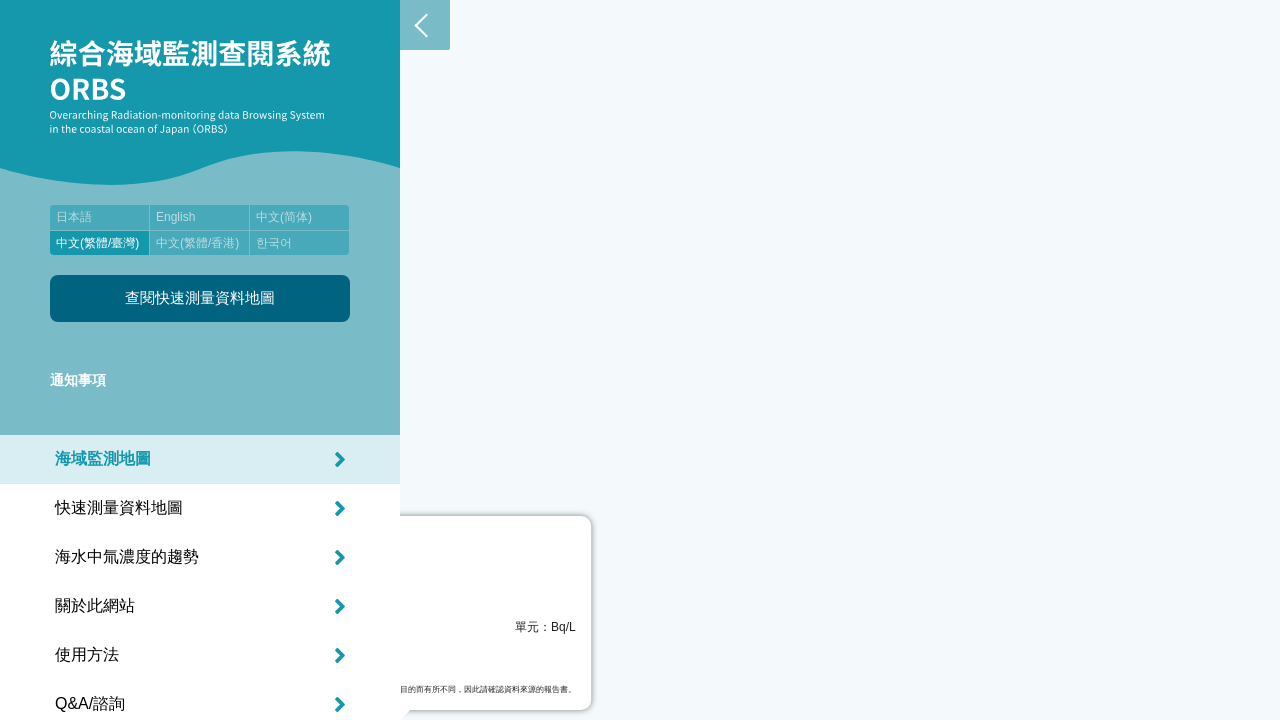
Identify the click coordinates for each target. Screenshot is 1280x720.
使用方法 (87, 654)
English (175, 217)
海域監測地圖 (103, 458)
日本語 (74, 217)
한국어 (274, 243)
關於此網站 (95, 605)
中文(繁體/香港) (197, 243)
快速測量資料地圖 (119, 507)
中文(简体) (284, 217)
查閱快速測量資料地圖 (200, 297)
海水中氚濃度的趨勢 (127, 556)
